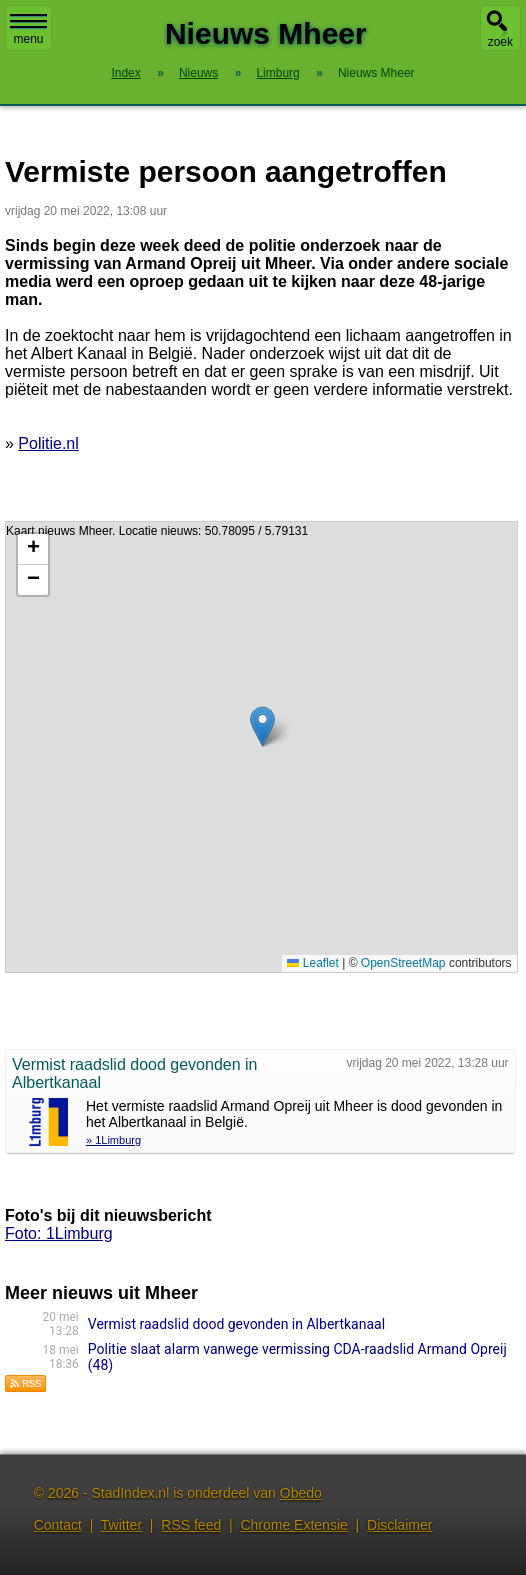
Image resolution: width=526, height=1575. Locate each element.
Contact (58, 1525)
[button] (262, 726)
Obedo (301, 1493)
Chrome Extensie (293, 1525)
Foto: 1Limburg (59, 1233)
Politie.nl (48, 443)
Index (125, 73)
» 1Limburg (113, 1140)
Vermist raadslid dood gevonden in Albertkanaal (236, 1324)
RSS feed (191, 1525)
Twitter (121, 1525)
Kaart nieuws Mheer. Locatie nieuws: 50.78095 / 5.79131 (259, 747)
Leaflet (312, 963)
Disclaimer (399, 1525)
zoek (500, 42)
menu (28, 30)
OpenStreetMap (403, 963)
